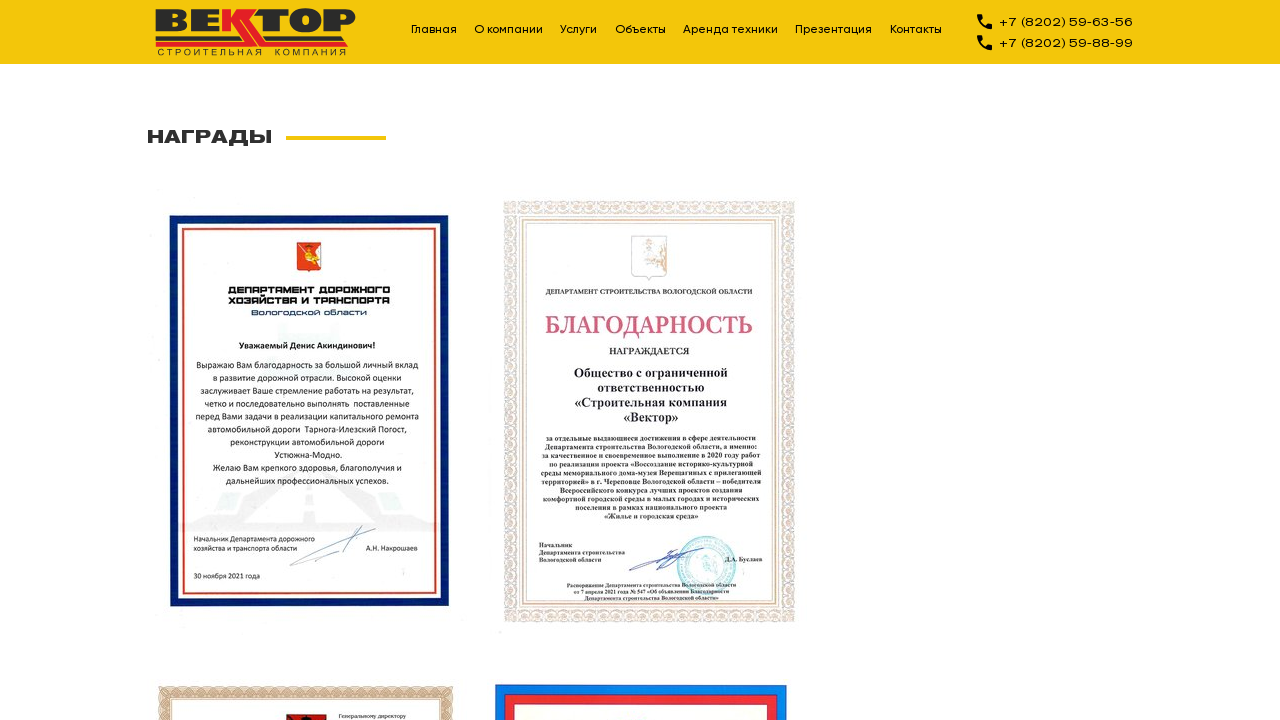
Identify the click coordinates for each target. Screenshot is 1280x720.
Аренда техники (730, 30)
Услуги (578, 30)
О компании (508, 30)
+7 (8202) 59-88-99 (1066, 42)
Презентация (833, 30)
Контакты (916, 30)
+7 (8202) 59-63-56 (1066, 21)
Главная (434, 30)
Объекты (640, 30)
